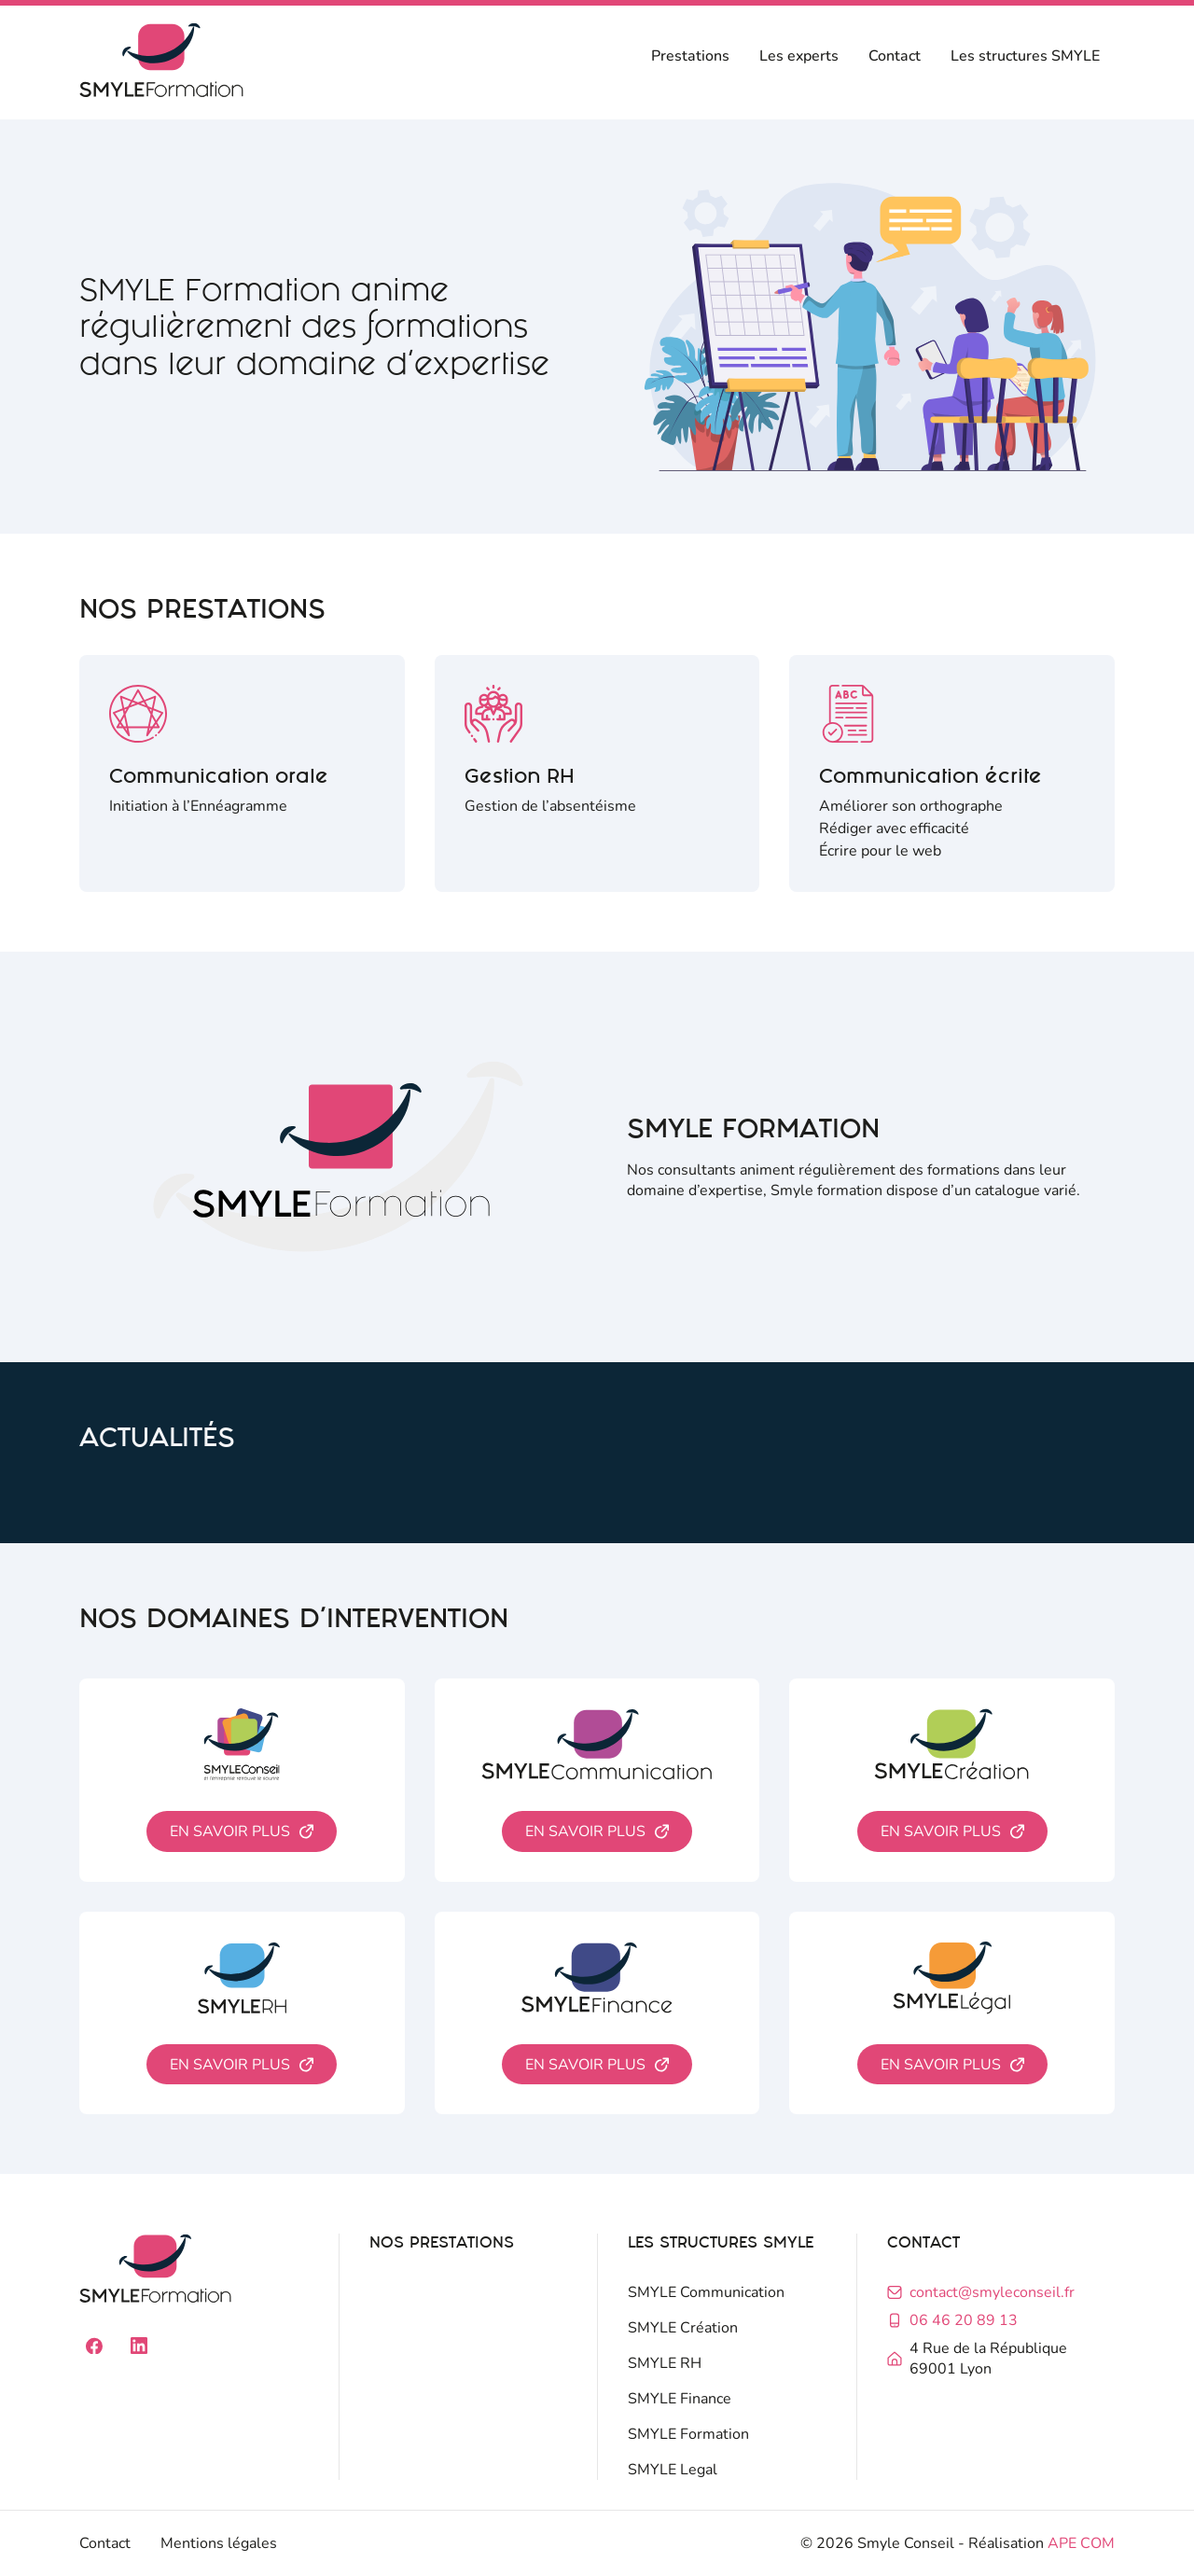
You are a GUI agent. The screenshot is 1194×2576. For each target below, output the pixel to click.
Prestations (690, 56)
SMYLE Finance (679, 2398)
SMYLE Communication (706, 2292)
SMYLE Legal (672, 2469)
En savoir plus (230, 1831)
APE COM (1081, 2543)
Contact (894, 56)
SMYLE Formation (688, 2434)
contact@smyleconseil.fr (992, 2292)
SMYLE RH (664, 2363)
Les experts (799, 56)
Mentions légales (218, 2543)
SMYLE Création (683, 2328)
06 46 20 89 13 (963, 2320)
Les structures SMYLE (1025, 56)
